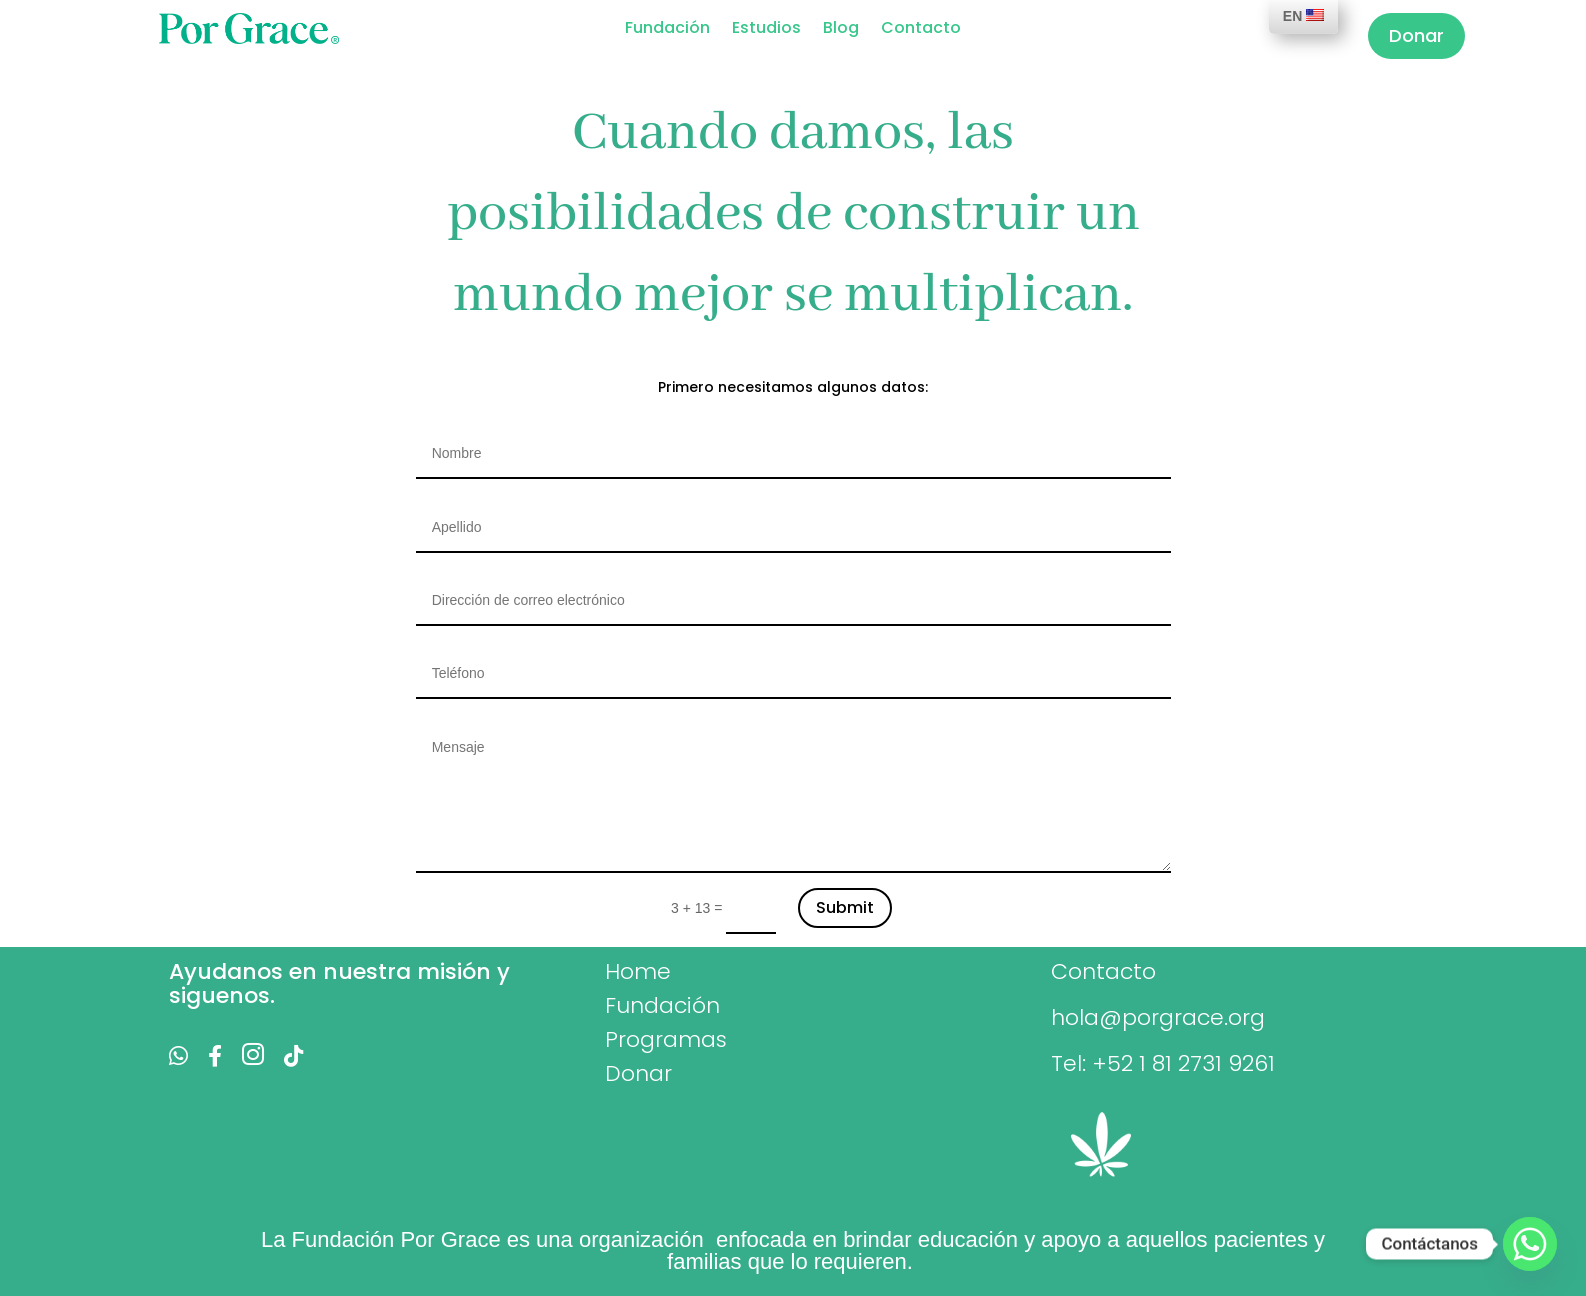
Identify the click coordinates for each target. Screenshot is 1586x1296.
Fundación (667, 30)
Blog (841, 30)
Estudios (766, 30)
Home (638, 971)
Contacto (921, 30)
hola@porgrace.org (1158, 1017)
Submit (845, 907)
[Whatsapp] (1530, 1244)
